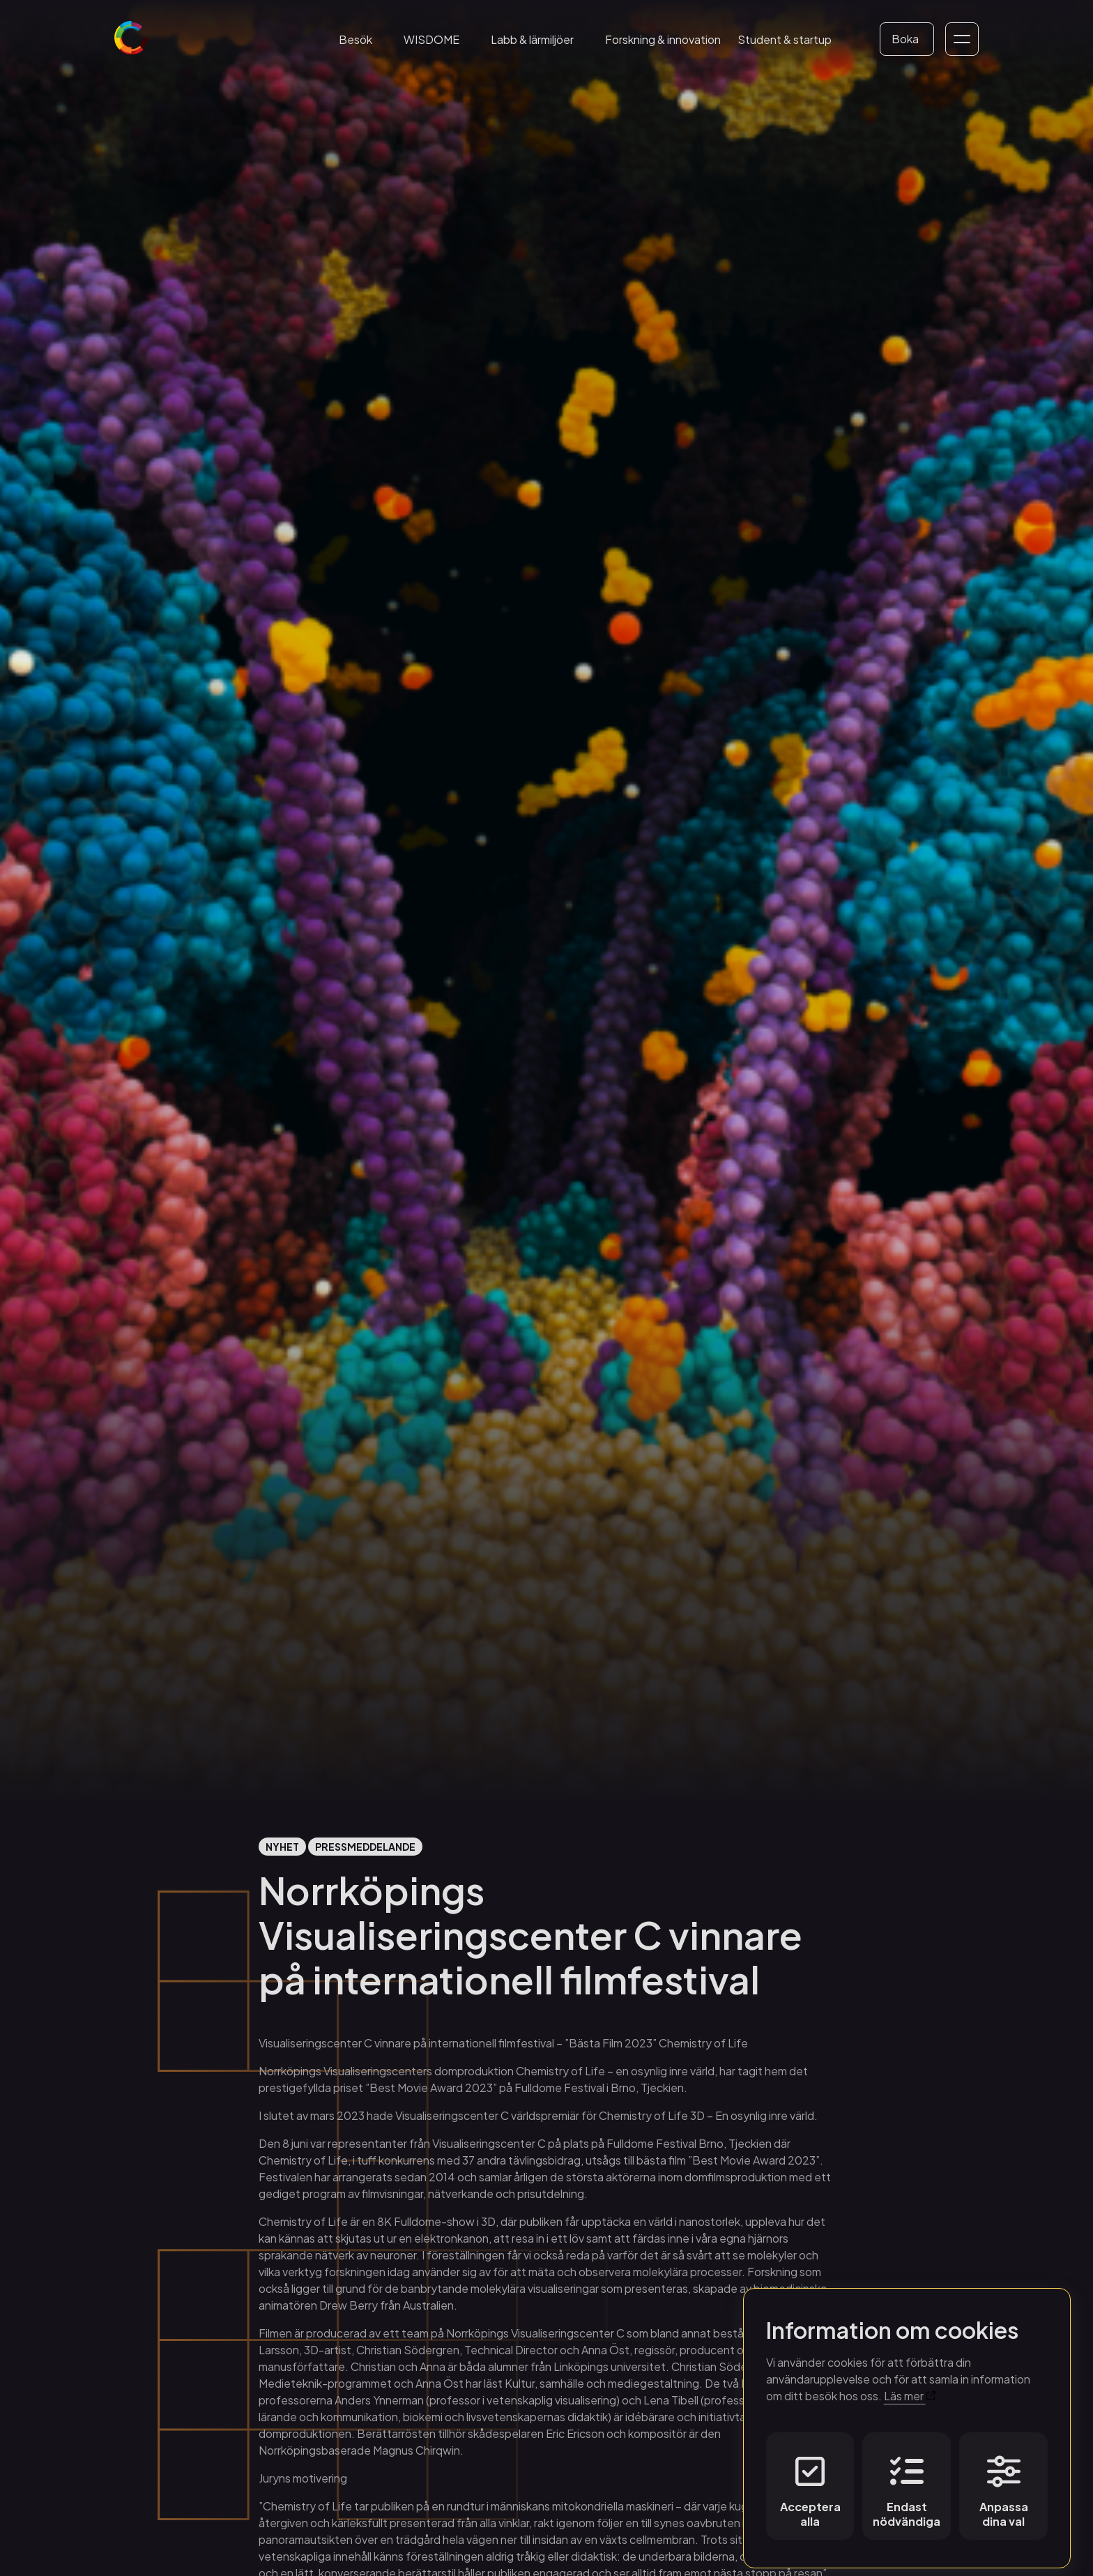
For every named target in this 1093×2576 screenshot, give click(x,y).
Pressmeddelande (365, 1846)
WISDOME (431, 39)
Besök (355, 39)
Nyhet (282, 1846)
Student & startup (784, 39)
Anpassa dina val (1003, 2486)
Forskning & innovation (663, 39)
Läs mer (909, 2390)
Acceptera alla (810, 2486)
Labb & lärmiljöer (532, 39)
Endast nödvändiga (906, 2486)
